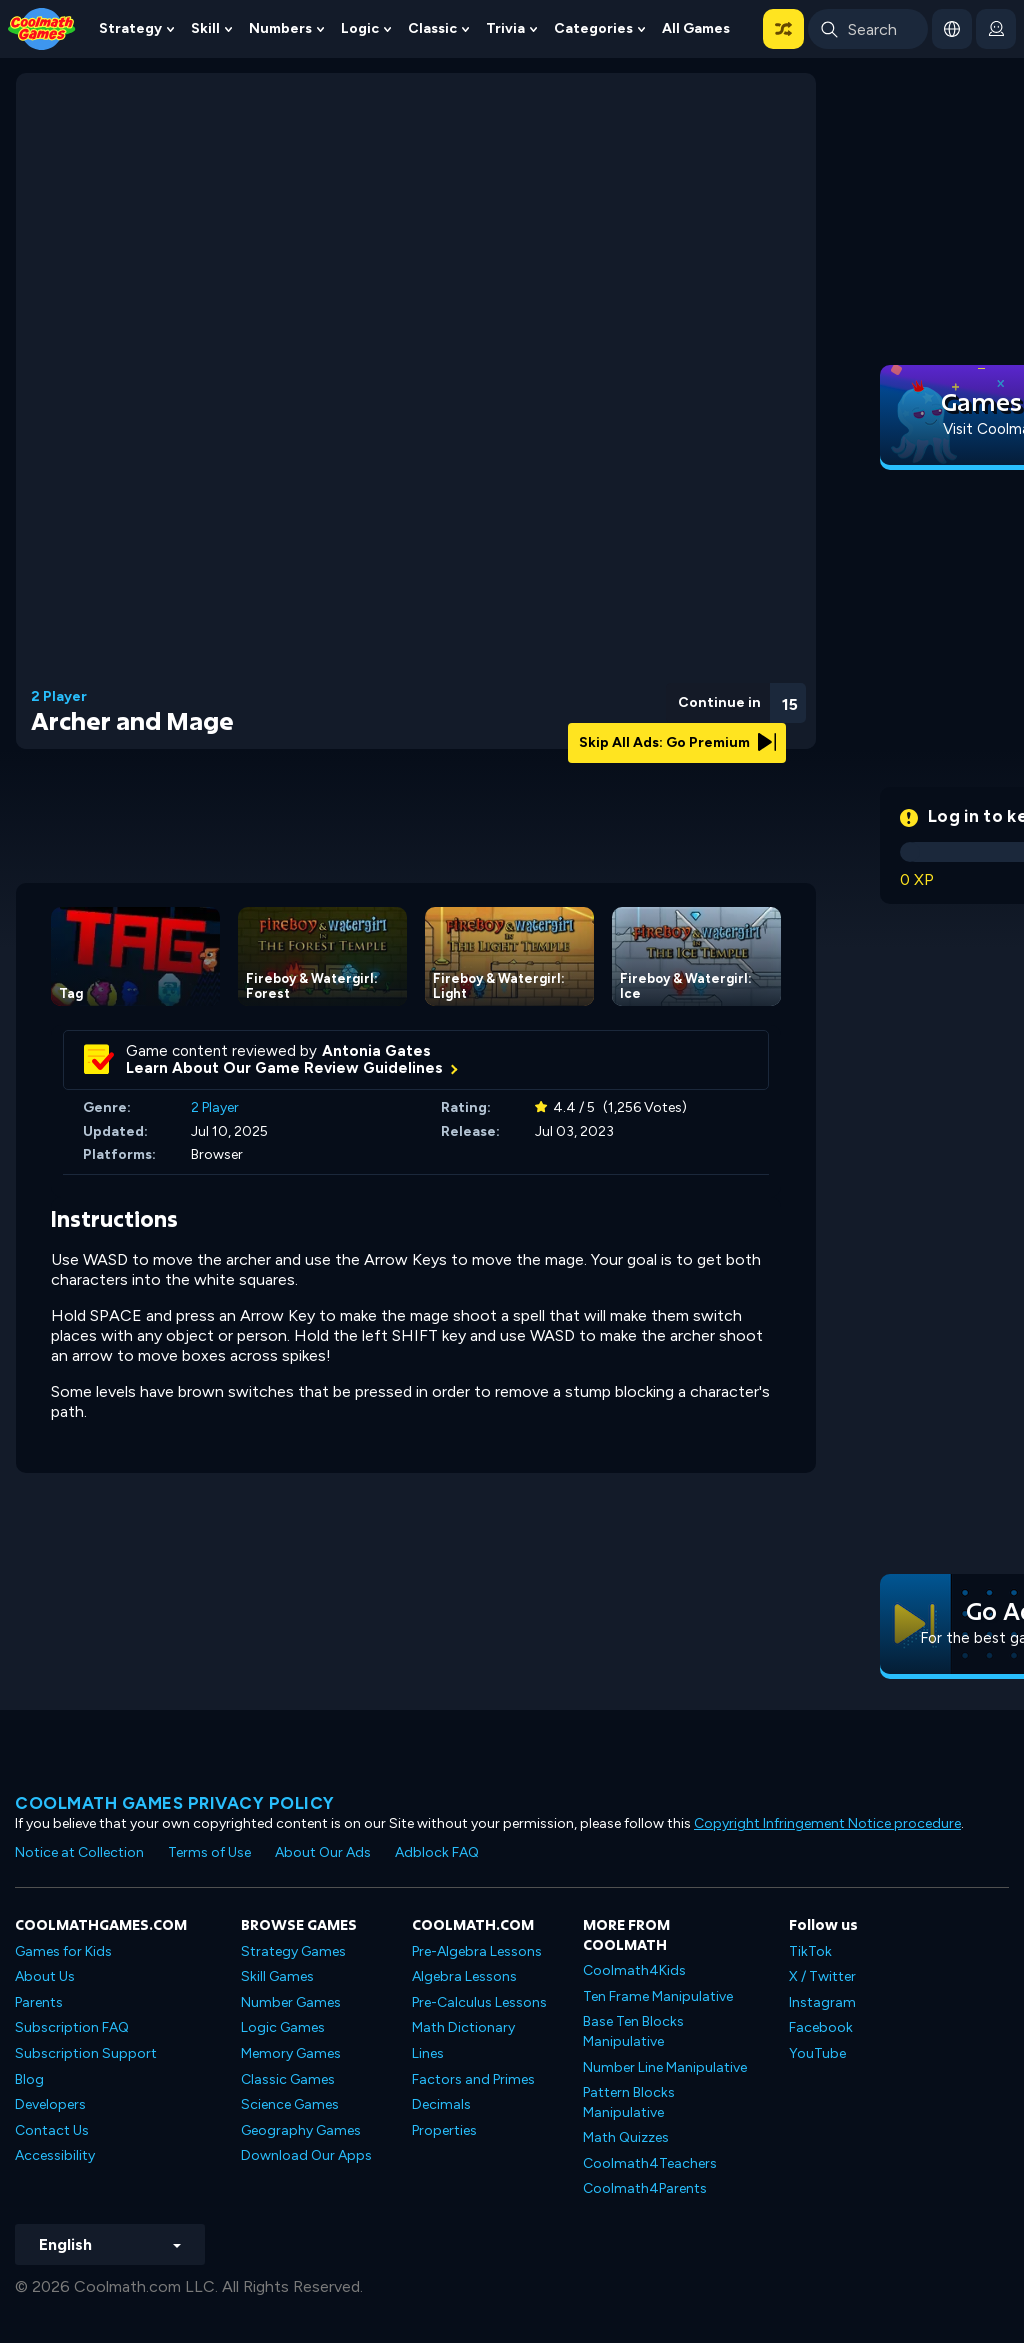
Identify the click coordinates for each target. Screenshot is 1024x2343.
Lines (428, 2053)
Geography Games (301, 2130)
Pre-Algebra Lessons (477, 1951)
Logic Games (283, 2027)
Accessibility (55, 2155)
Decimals (441, 2104)
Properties (444, 2130)
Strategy (130, 28)
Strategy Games (293, 1951)
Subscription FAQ (72, 2027)
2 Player (59, 697)
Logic (360, 28)
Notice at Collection (79, 1852)
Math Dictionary (463, 2027)
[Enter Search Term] (868, 29)
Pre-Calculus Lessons (479, 2002)
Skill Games (277, 1976)
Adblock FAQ (437, 1852)
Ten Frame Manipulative (658, 1996)
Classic (432, 28)
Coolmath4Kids (634, 1970)
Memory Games (291, 2053)
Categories (593, 28)
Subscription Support (86, 2053)
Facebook (821, 2027)
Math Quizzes (626, 2137)
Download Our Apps (306, 2155)
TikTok (810, 1951)
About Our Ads (323, 1852)
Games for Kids (63, 1951)
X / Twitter (822, 1976)
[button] (783, 29)
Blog (29, 2079)
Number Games (291, 2002)
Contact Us (52, 2130)
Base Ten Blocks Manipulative (633, 2031)
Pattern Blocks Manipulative (629, 2102)
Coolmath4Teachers (650, 2163)
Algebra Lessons (464, 1976)
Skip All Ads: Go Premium (677, 742)
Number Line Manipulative (665, 2067)
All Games (696, 28)
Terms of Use (209, 1852)
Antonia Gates (376, 1051)
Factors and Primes (473, 2079)
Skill (205, 28)
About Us (45, 1976)
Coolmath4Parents (645, 2188)
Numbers (280, 28)
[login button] (996, 29)
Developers (50, 2104)
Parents (39, 2002)
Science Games (290, 2104)
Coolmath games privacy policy (175, 1803)
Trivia (505, 28)
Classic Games (288, 2079)
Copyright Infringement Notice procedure (827, 1823)
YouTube (817, 2053)
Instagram (822, 2002)
